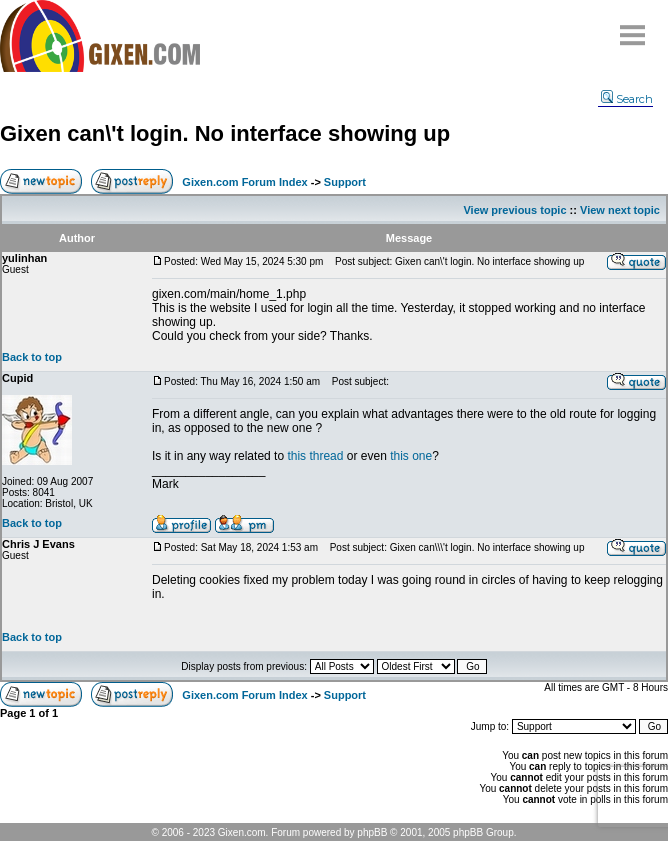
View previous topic (514, 210)
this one (411, 456)
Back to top (32, 357)
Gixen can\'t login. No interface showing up (225, 133)
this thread (315, 456)
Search (627, 99)
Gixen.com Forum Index (244, 182)
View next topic (620, 210)
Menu (633, 27)
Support (345, 182)
